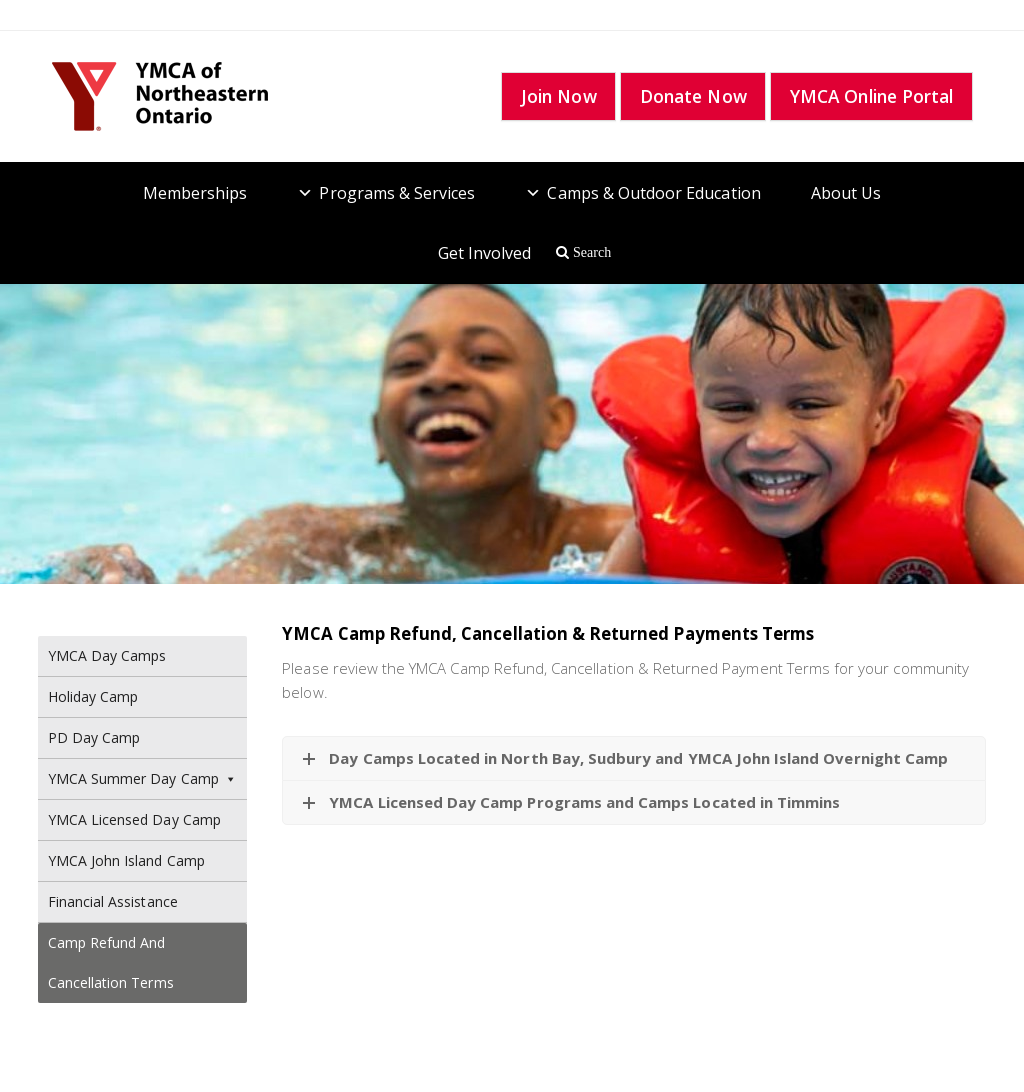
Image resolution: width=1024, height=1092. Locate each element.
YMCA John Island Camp (126, 860)
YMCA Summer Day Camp (143, 779)
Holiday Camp (93, 696)
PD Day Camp (94, 737)
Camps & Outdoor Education (653, 193)
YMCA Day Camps (107, 655)
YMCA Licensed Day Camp (134, 819)
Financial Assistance (113, 901)
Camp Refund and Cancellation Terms (111, 962)
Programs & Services (397, 193)
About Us (846, 193)
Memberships (195, 193)
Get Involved (485, 253)
